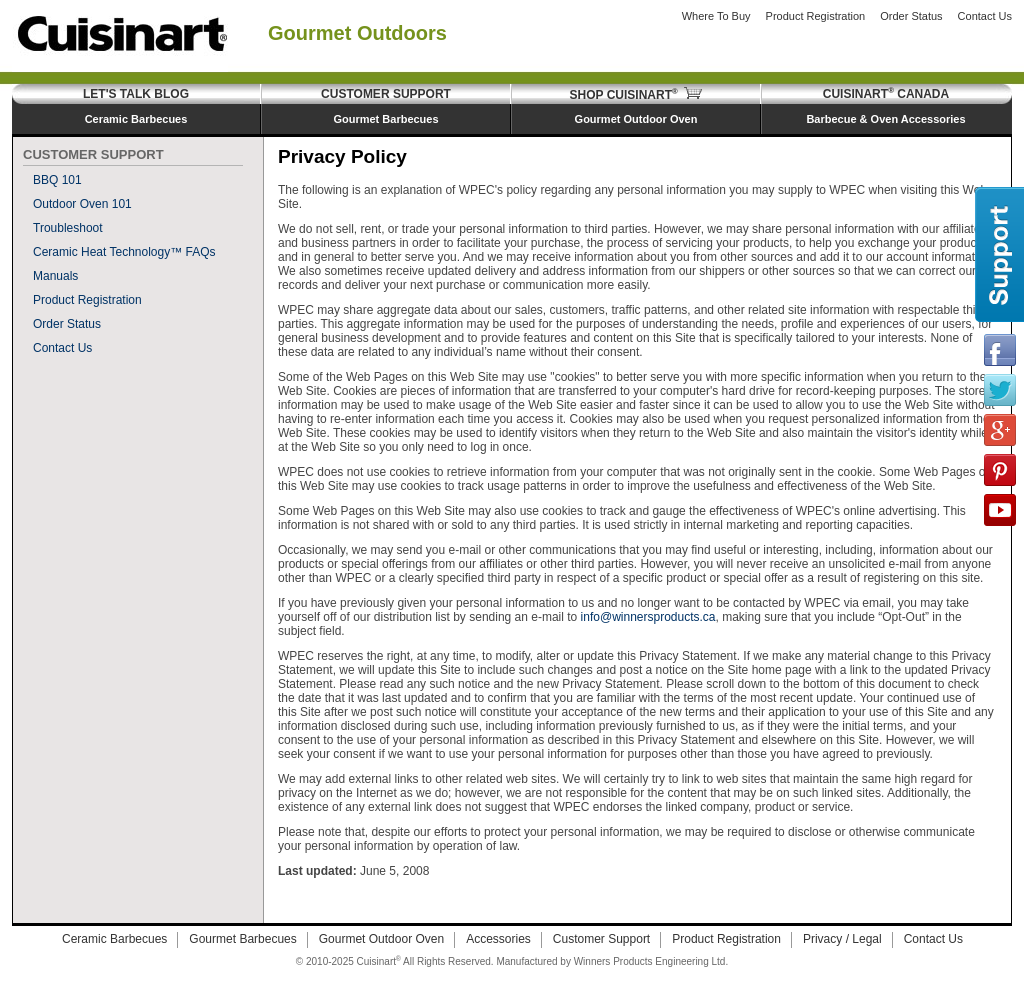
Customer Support (386, 94)
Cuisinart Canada (886, 94)
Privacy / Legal (842, 939)
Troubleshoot (68, 228)
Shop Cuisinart (636, 95)
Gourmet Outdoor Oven (636, 119)
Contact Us (985, 16)
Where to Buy (716, 16)
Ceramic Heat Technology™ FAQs (124, 252)
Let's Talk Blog (136, 94)
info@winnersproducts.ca (648, 617)
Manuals (55, 276)
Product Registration (816, 16)
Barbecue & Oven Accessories (885, 119)
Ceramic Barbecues (136, 119)
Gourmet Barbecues (385, 119)
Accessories (498, 939)
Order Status (911, 16)
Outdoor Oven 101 (82, 204)
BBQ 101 (57, 180)
